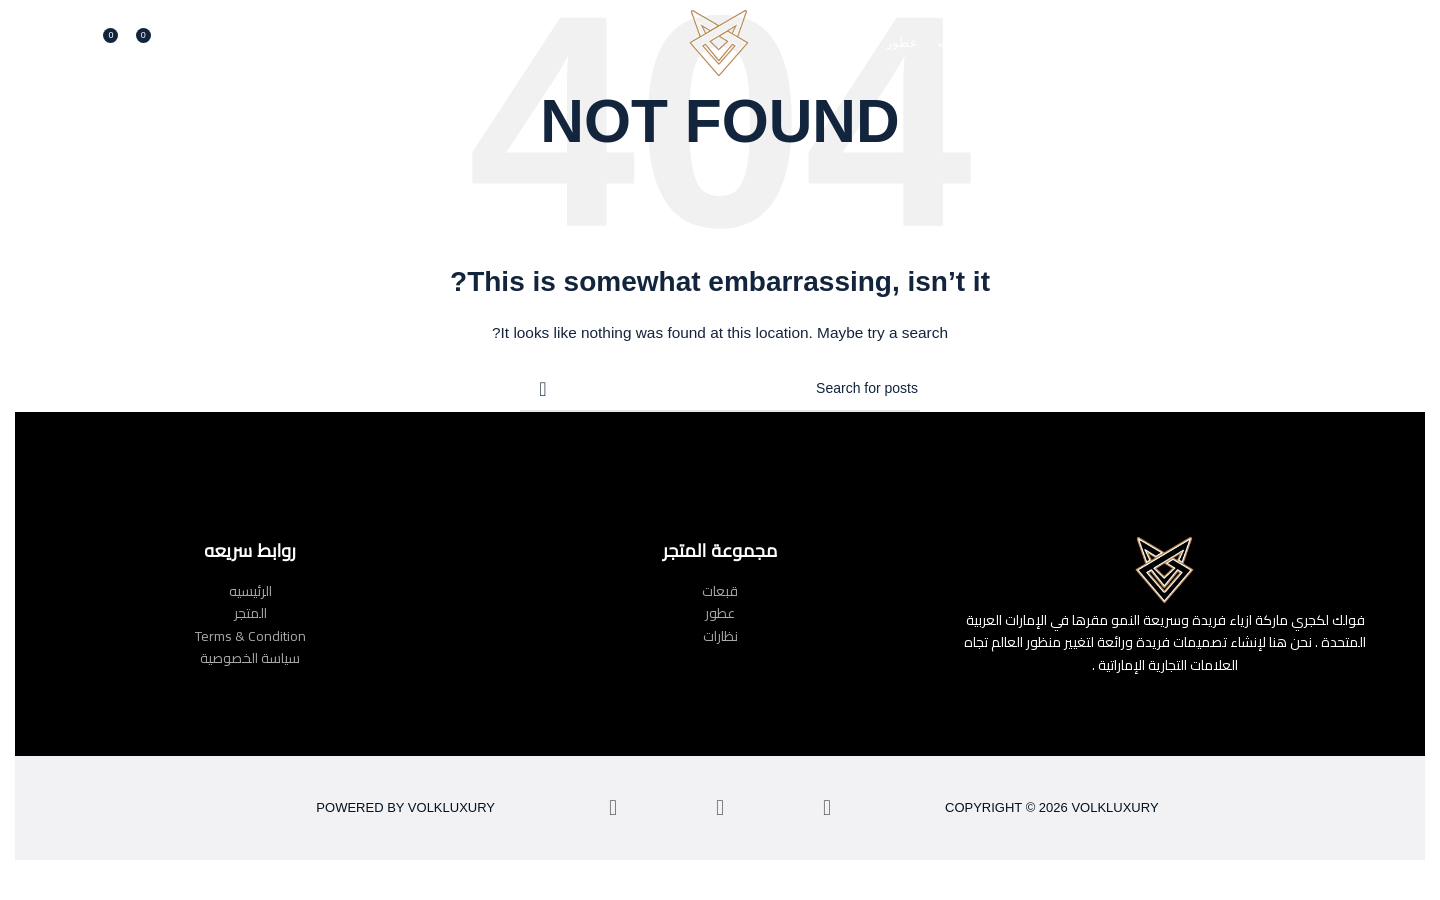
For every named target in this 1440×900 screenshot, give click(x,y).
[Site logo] (720, 44)
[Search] (172, 45)
